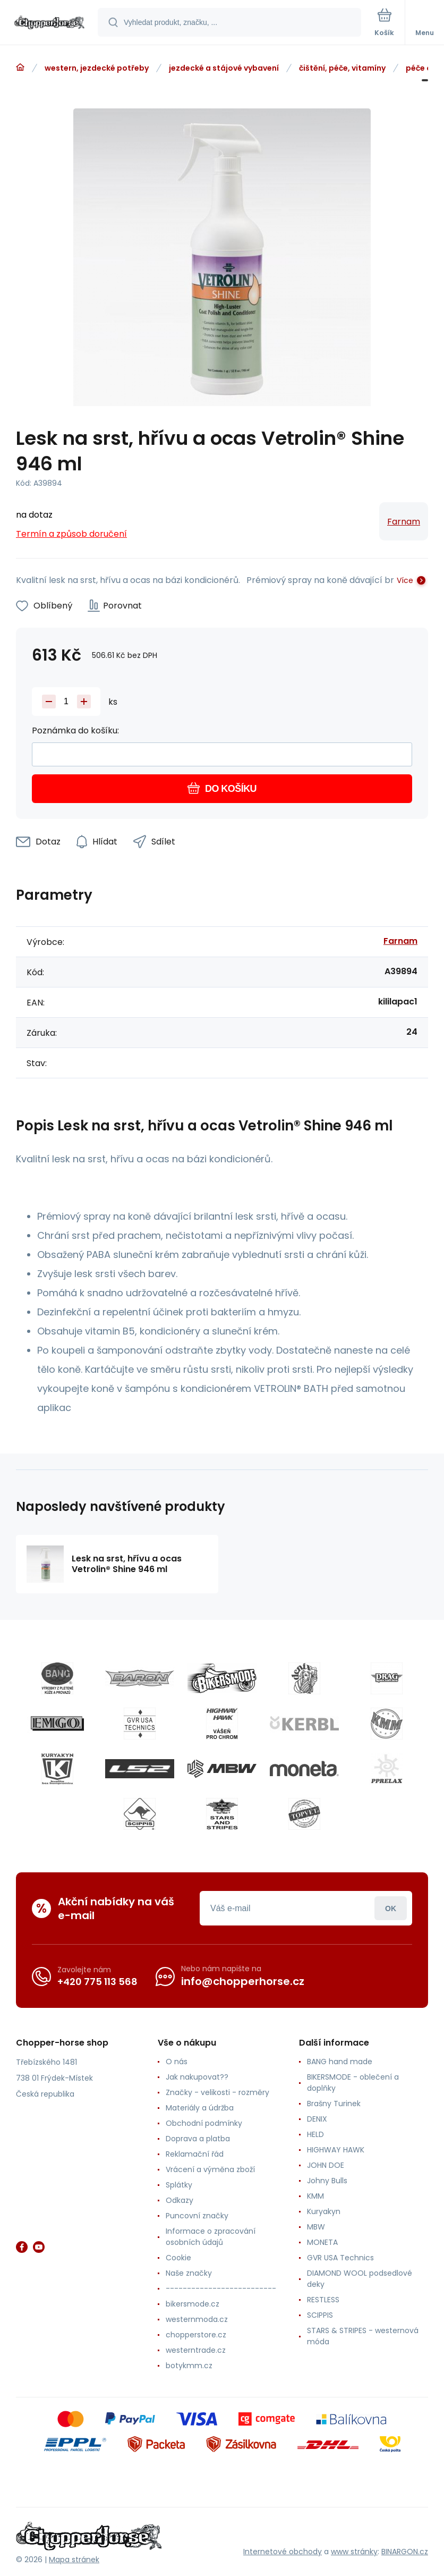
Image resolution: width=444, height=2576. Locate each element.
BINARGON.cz (404, 2551)
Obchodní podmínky (204, 2123)
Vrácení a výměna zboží (210, 2169)
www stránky (354, 2551)
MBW (316, 2227)
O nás (176, 2061)
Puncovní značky (197, 2215)
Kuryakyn (323, 2211)
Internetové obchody (282, 2551)
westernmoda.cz (197, 2319)
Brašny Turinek (334, 2103)
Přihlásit (390, 1908)
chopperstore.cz (196, 2334)
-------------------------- (221, 2288)
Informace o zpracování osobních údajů (210, 2237)
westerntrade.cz (196, 2350)
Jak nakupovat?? (197, 2077)
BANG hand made (339, 2061)
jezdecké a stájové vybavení (224, 68)
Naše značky (189, 2273)
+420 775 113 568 (97, 1981)
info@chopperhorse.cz (242, 1981)
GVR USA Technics (340, 2257)
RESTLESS (323, 2299)
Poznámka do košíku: (75, 730)
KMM (315, 2196)
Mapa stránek (74, 2559)
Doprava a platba (198, 2138)
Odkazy (179, 2200)
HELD (315, 2134)
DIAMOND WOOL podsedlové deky (359, 2279)
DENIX (317, 2119)
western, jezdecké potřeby (97, 68)
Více (405, 580)
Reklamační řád (195, 2154)
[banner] (49, 23)
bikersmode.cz (192, 2304)
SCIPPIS (320, 2315)
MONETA (322, 2242)
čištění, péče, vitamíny (342, 68)
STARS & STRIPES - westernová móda (363, 2336)
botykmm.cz (189, 2365)
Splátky (179, 2185)
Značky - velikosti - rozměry (217, 2092)
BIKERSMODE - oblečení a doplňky (353, 2082)
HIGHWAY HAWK (335, 2149)
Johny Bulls (327, 2180)
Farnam (403, 522)
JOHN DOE (325, 2165)
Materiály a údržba (200, 2107)
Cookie (178, 2257)
